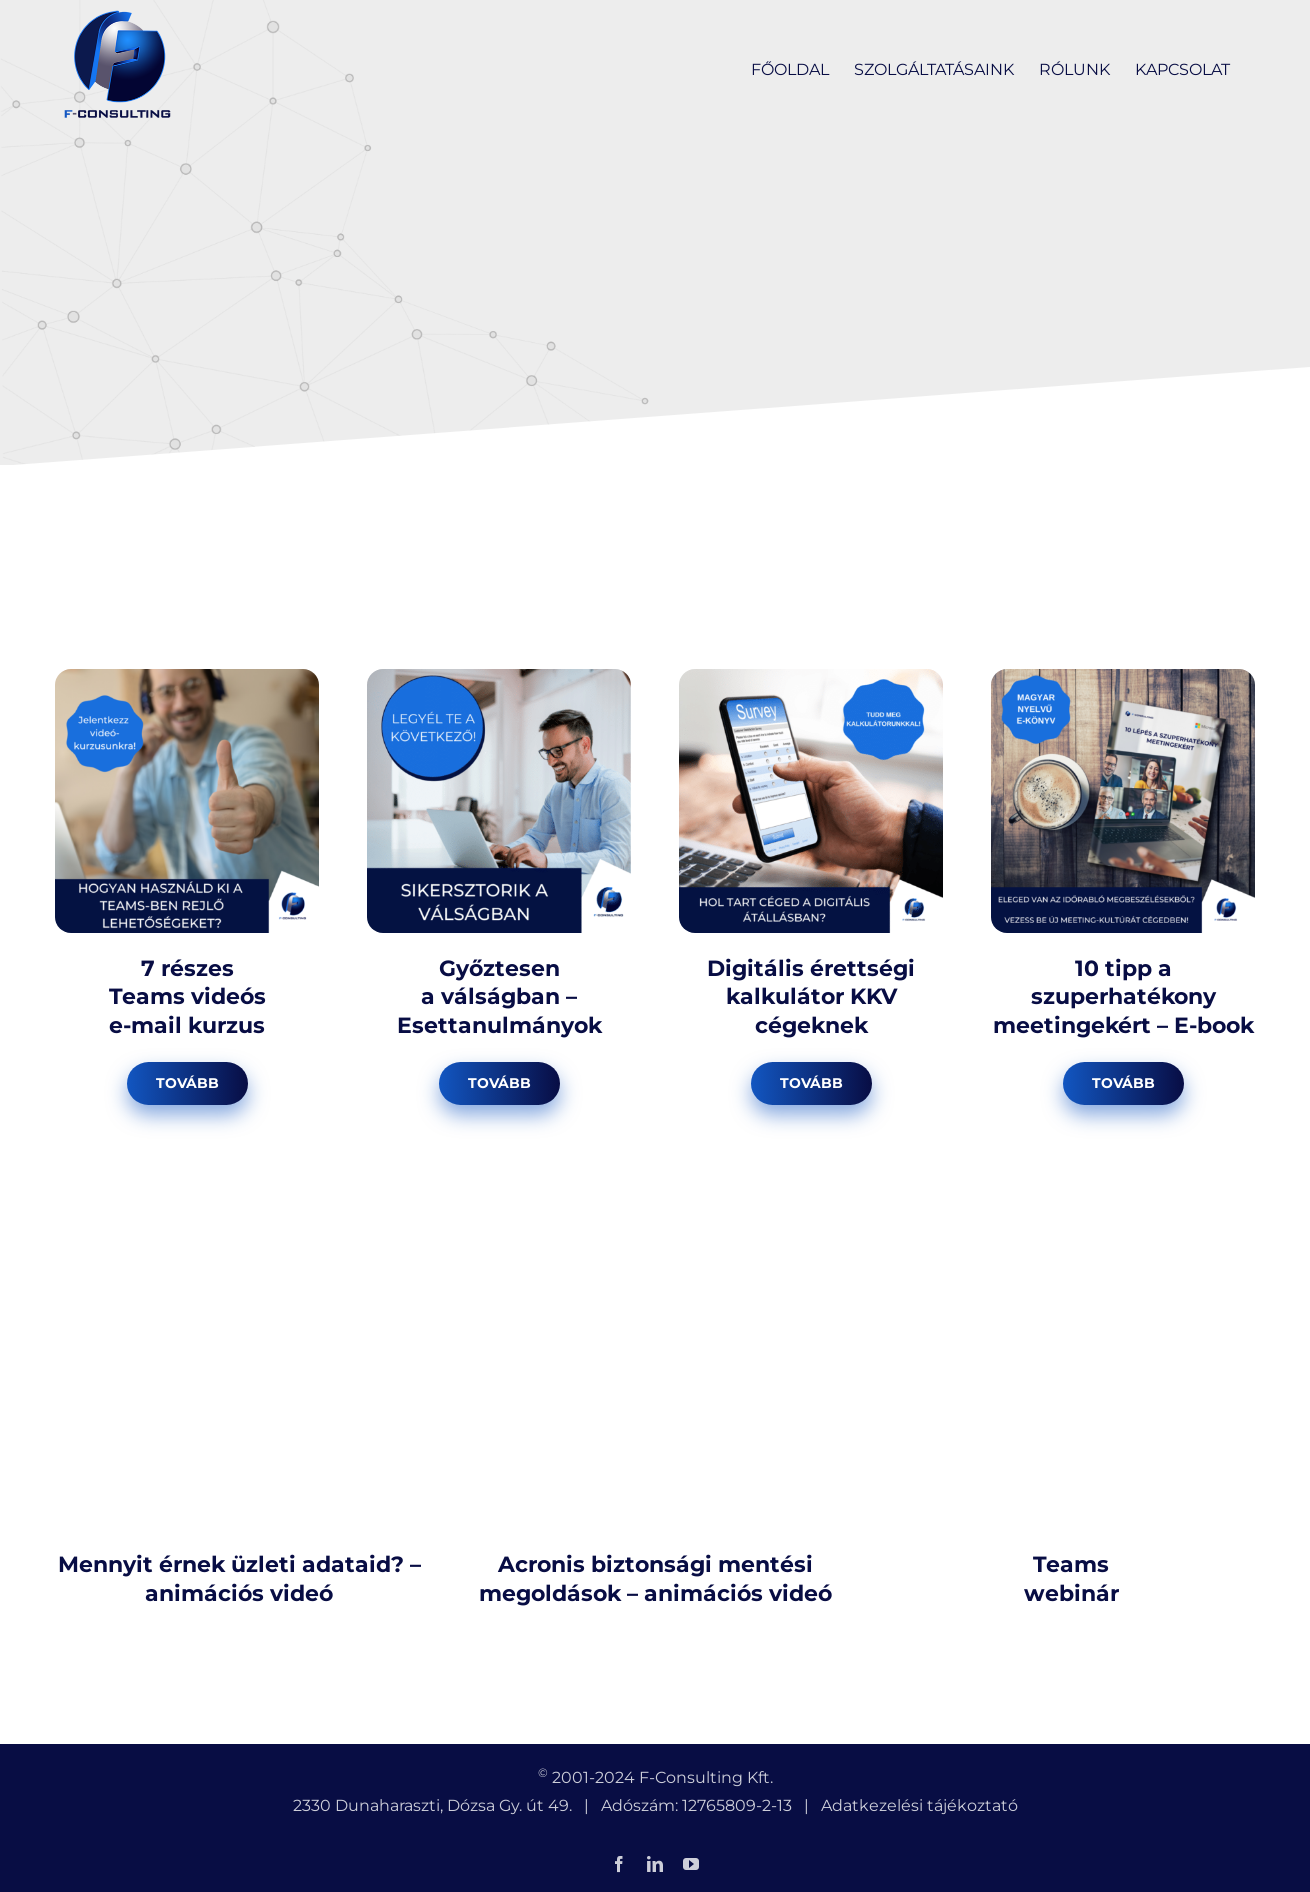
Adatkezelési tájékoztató (919, 1805)
